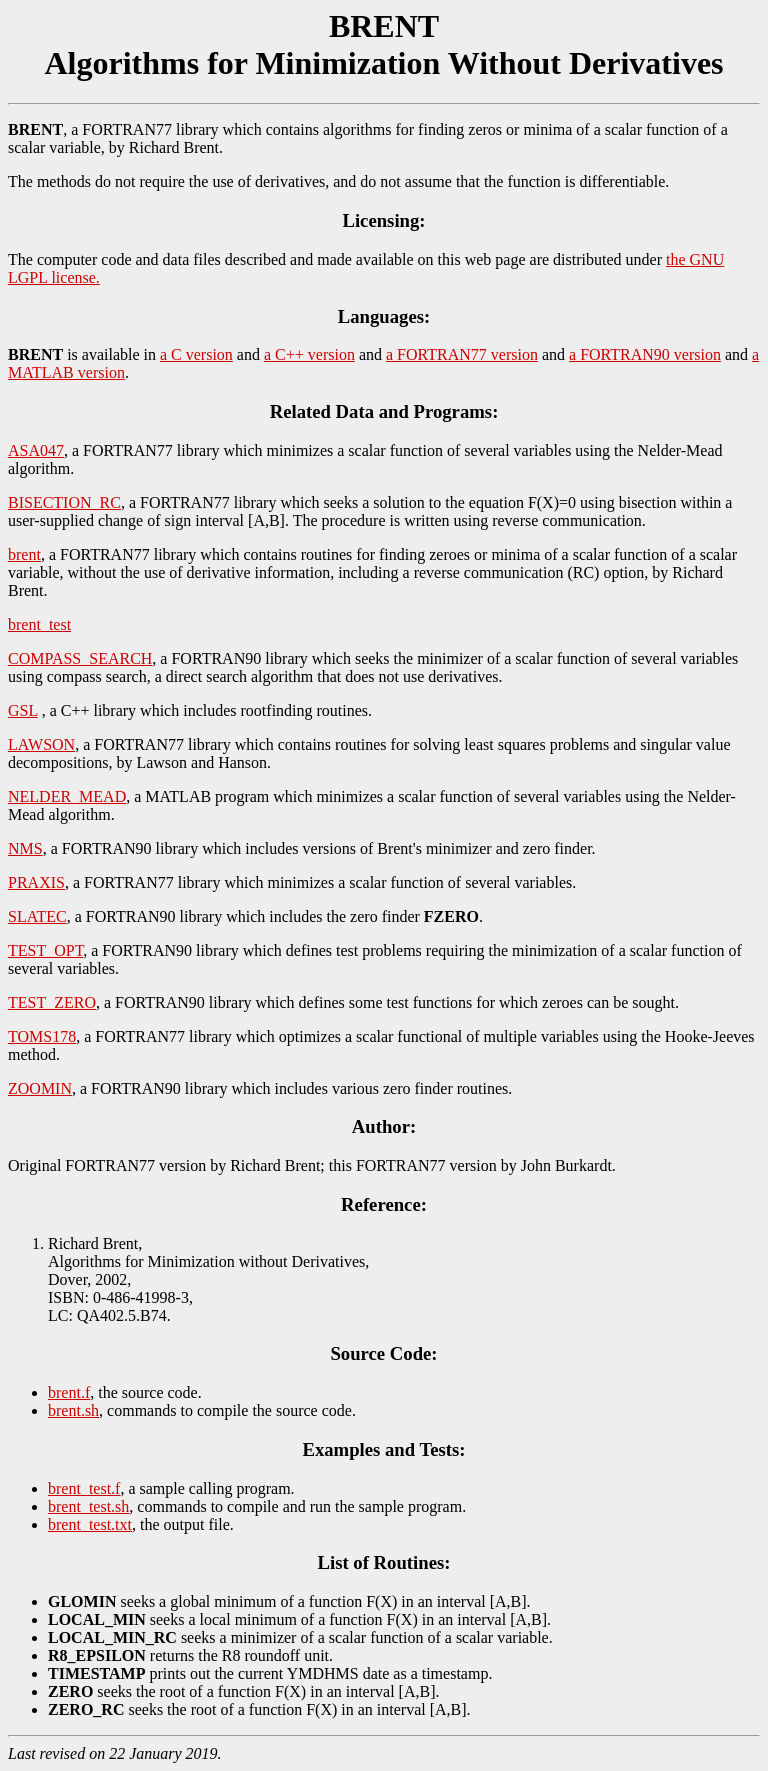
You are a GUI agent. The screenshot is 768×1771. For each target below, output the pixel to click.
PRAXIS (36, 882)
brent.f (69, 1392)
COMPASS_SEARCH (80, 658)
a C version (196, 354)
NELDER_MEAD (67, 796)
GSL (23, 710)
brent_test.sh (88, 1506)
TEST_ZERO (52, 1002)
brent (24, 554)
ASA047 (36, 450)
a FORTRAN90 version (645, 354)
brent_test (39, 624)
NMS (25, 848)
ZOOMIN (40, 1088)
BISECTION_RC (64, 502)
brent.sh (73, 1410)
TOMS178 (42, 1036)
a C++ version (309, 354)
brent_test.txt (90, 1524)
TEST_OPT (45, 950)
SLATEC (37, 916)
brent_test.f (84, 1488)
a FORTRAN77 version (462, 354)
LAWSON (41, 744)
